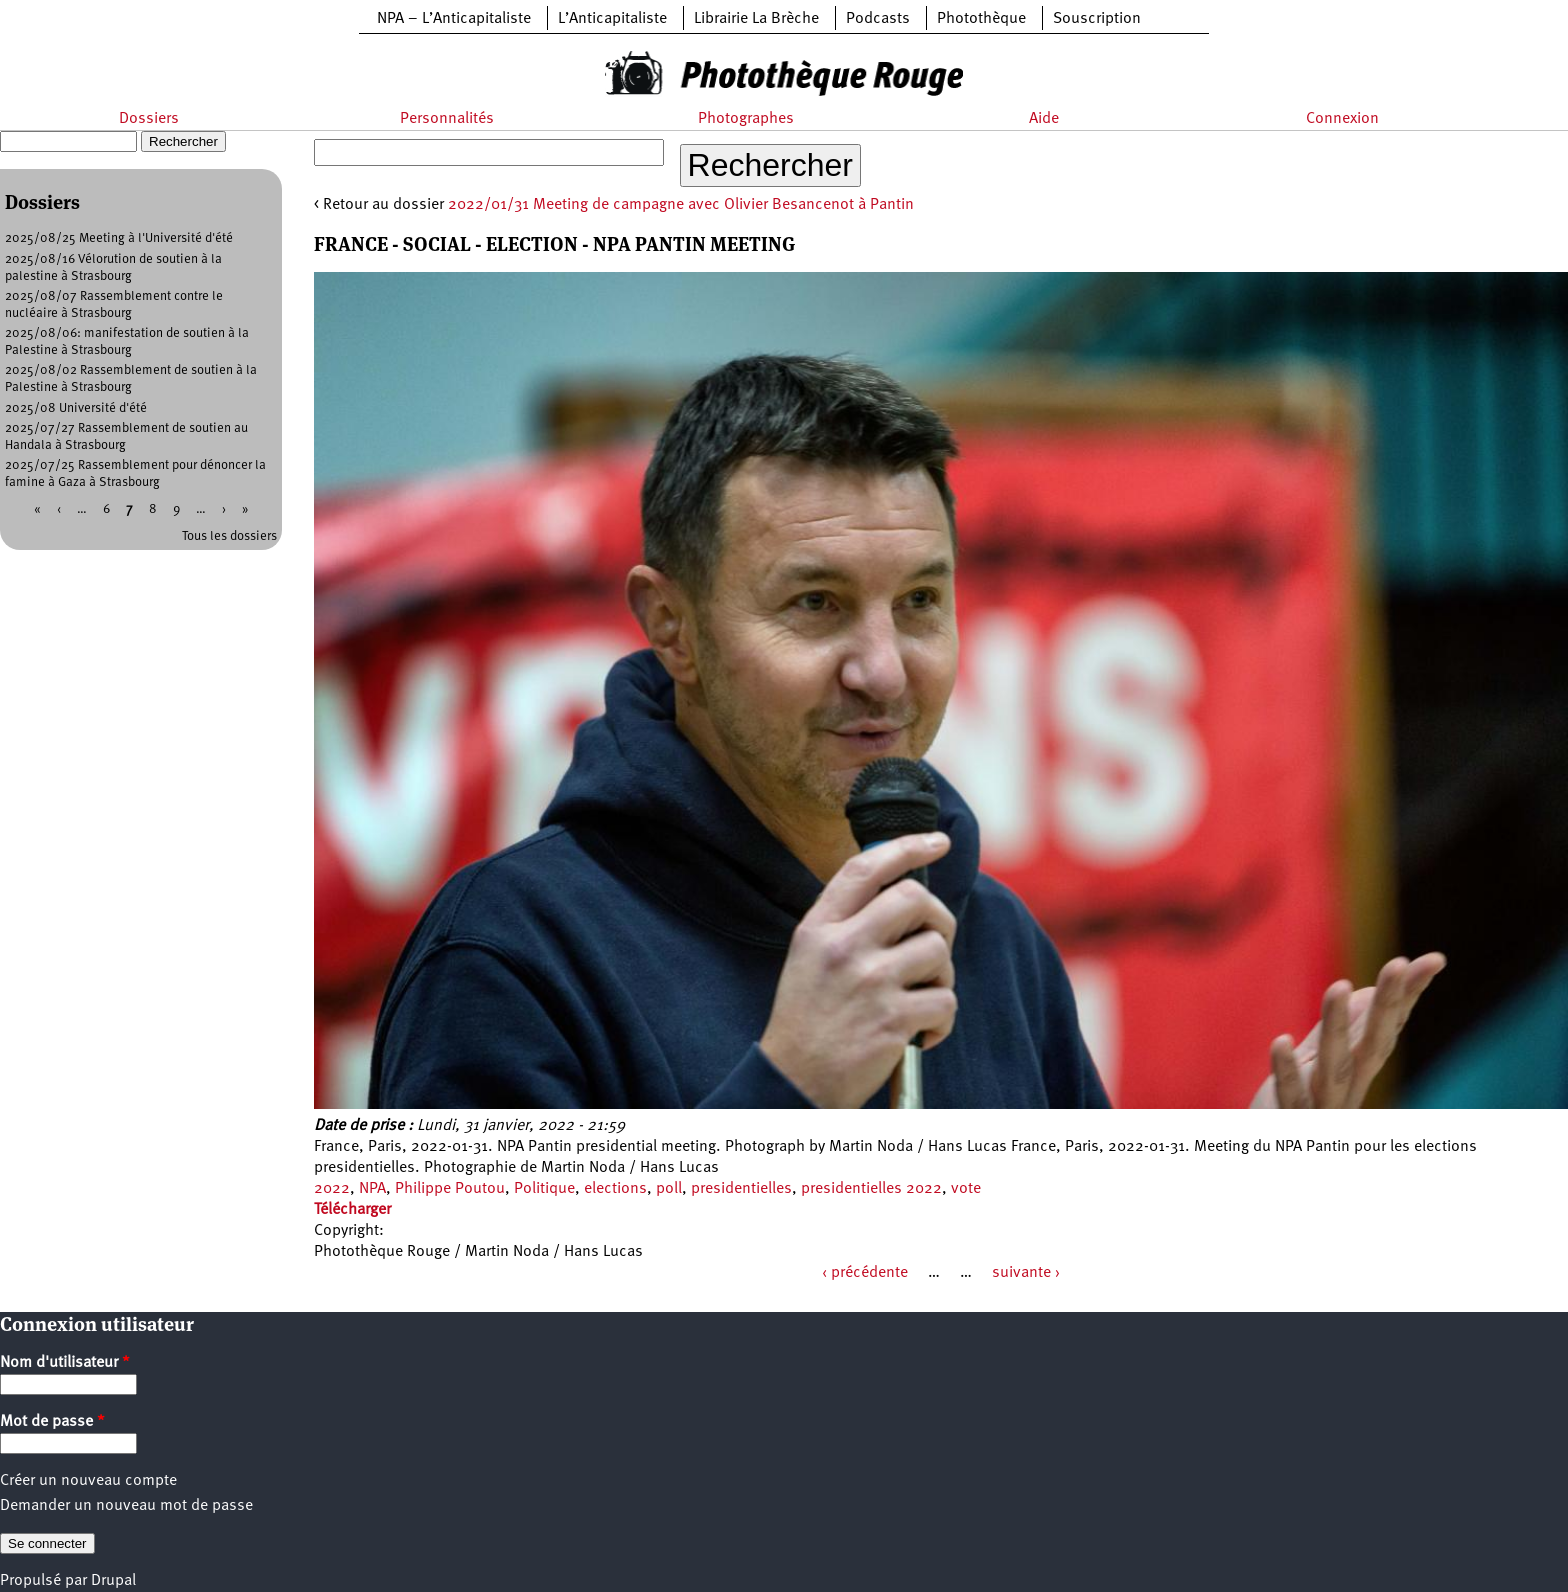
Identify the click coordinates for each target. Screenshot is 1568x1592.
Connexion (1342, 119)
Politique (544, 1189)
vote (966, 1189)
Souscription (1097, 19)
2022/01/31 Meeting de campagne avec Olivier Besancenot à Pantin (681, 205)
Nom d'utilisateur (65, 1363)
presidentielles (741, 1189)
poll (669, 1189)
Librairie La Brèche (756, 19)
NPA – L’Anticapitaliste (454, 19)
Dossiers (149, 119)
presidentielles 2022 (871, 1189)
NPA (372, 1189)
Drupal (113, 1581)
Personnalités (447, 119)
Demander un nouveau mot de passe (126, 1506)
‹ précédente (865, 1273)
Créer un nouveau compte (88, 1481)
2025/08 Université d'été (76, 408)
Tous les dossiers (229, 536)
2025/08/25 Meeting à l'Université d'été (119, 238)
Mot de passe (52, 1422)
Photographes (746, 119)
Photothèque (981, 19)
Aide (1044, 119)
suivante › (1026, 1273)
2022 (332, 1189)
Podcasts (878, 19)
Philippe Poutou (450, 1189)
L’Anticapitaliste (612, 19)
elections (615, 1189)
